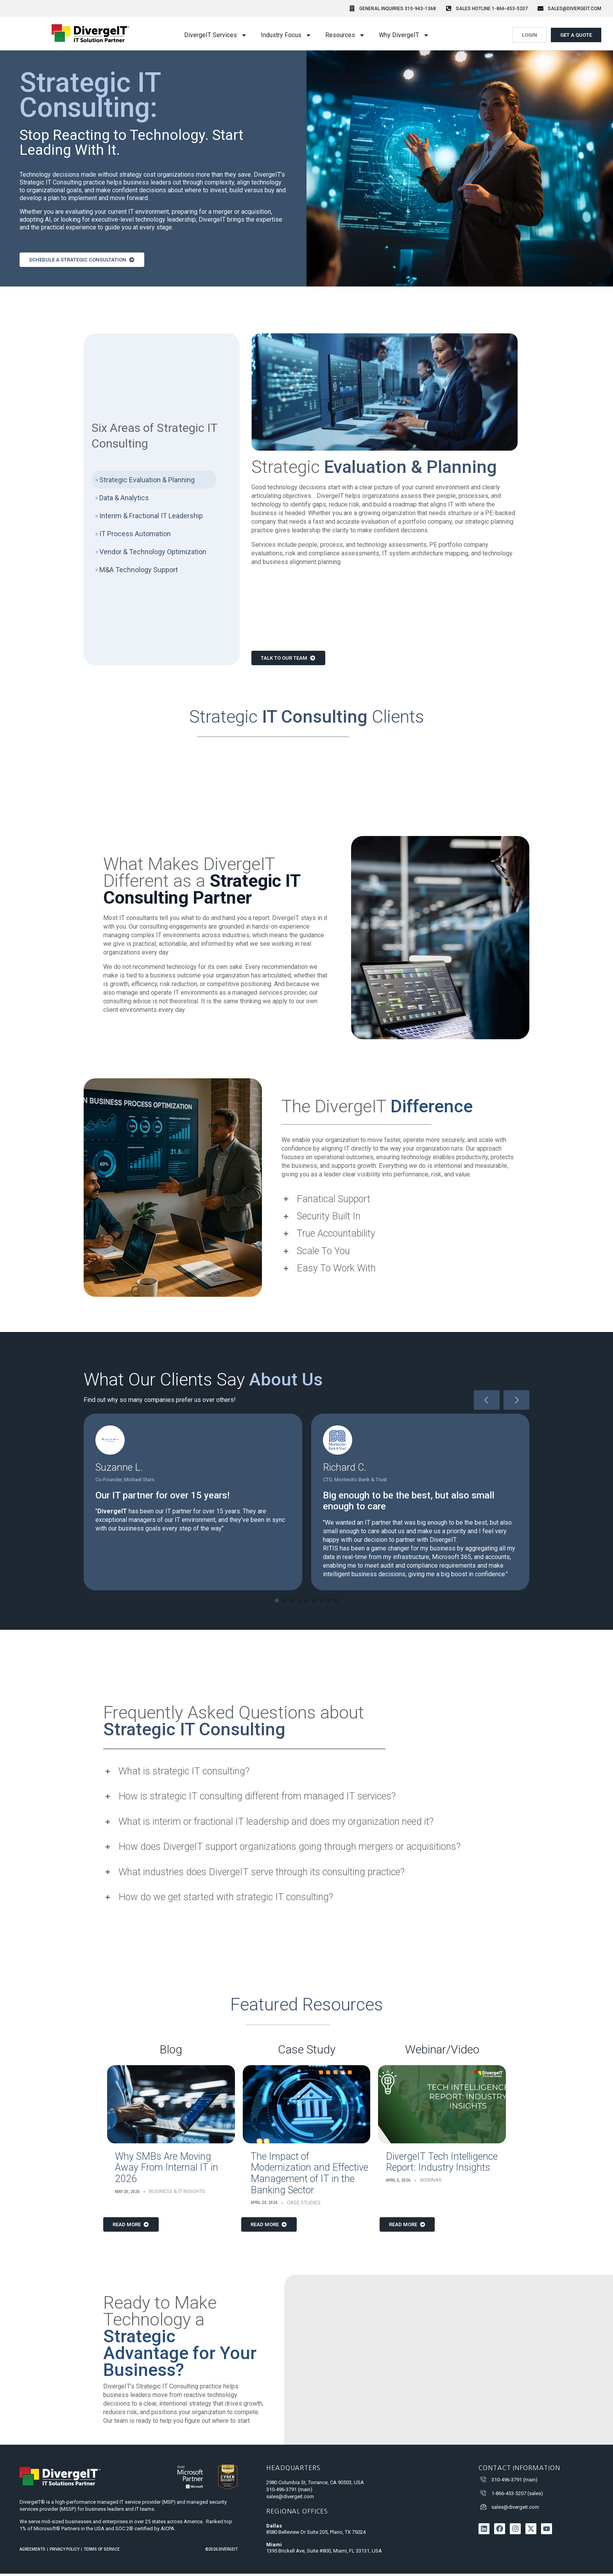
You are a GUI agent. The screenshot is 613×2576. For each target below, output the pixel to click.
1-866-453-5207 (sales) (517, 2496)
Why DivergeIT (404, 35)
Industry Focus (286, 35)
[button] (277, 1602)
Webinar (431, 2182)
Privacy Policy (64, 2551)
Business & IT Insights (177, 2193)
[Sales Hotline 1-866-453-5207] (448, 8)
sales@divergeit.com (574, 8)
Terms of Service (102, 2551)
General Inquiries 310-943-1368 (397, 8)
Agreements (32, 2551)
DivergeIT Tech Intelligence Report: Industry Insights (442, 2164)
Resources (345, 35)
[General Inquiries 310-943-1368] (352, 8)
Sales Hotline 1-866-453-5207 (492, 8)
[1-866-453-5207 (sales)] (483, 2495)
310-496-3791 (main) (514, 2482)
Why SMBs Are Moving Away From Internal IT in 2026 (166, 2170)
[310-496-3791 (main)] (483, 2481)
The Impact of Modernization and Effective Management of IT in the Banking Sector (309, 2175)
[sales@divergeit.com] (540, 8)
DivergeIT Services (215, 35)
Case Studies (304, 2204)
